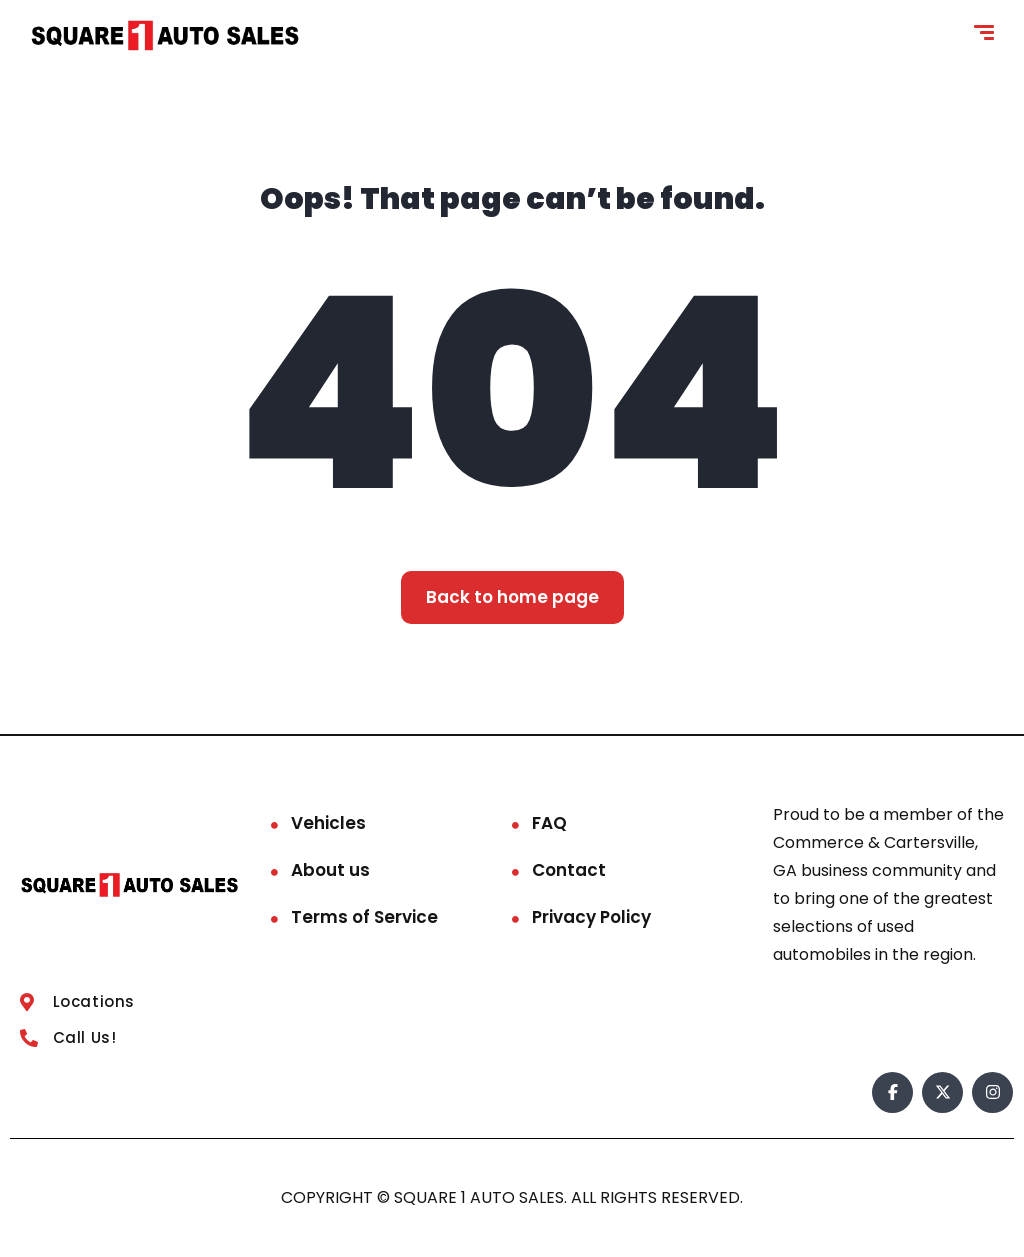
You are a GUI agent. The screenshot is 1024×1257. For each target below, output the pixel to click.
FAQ (549, 823)
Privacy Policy (591, 917)
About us (330, 870)
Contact (569, 870)
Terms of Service (364, 917)
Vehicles (328, 823)
